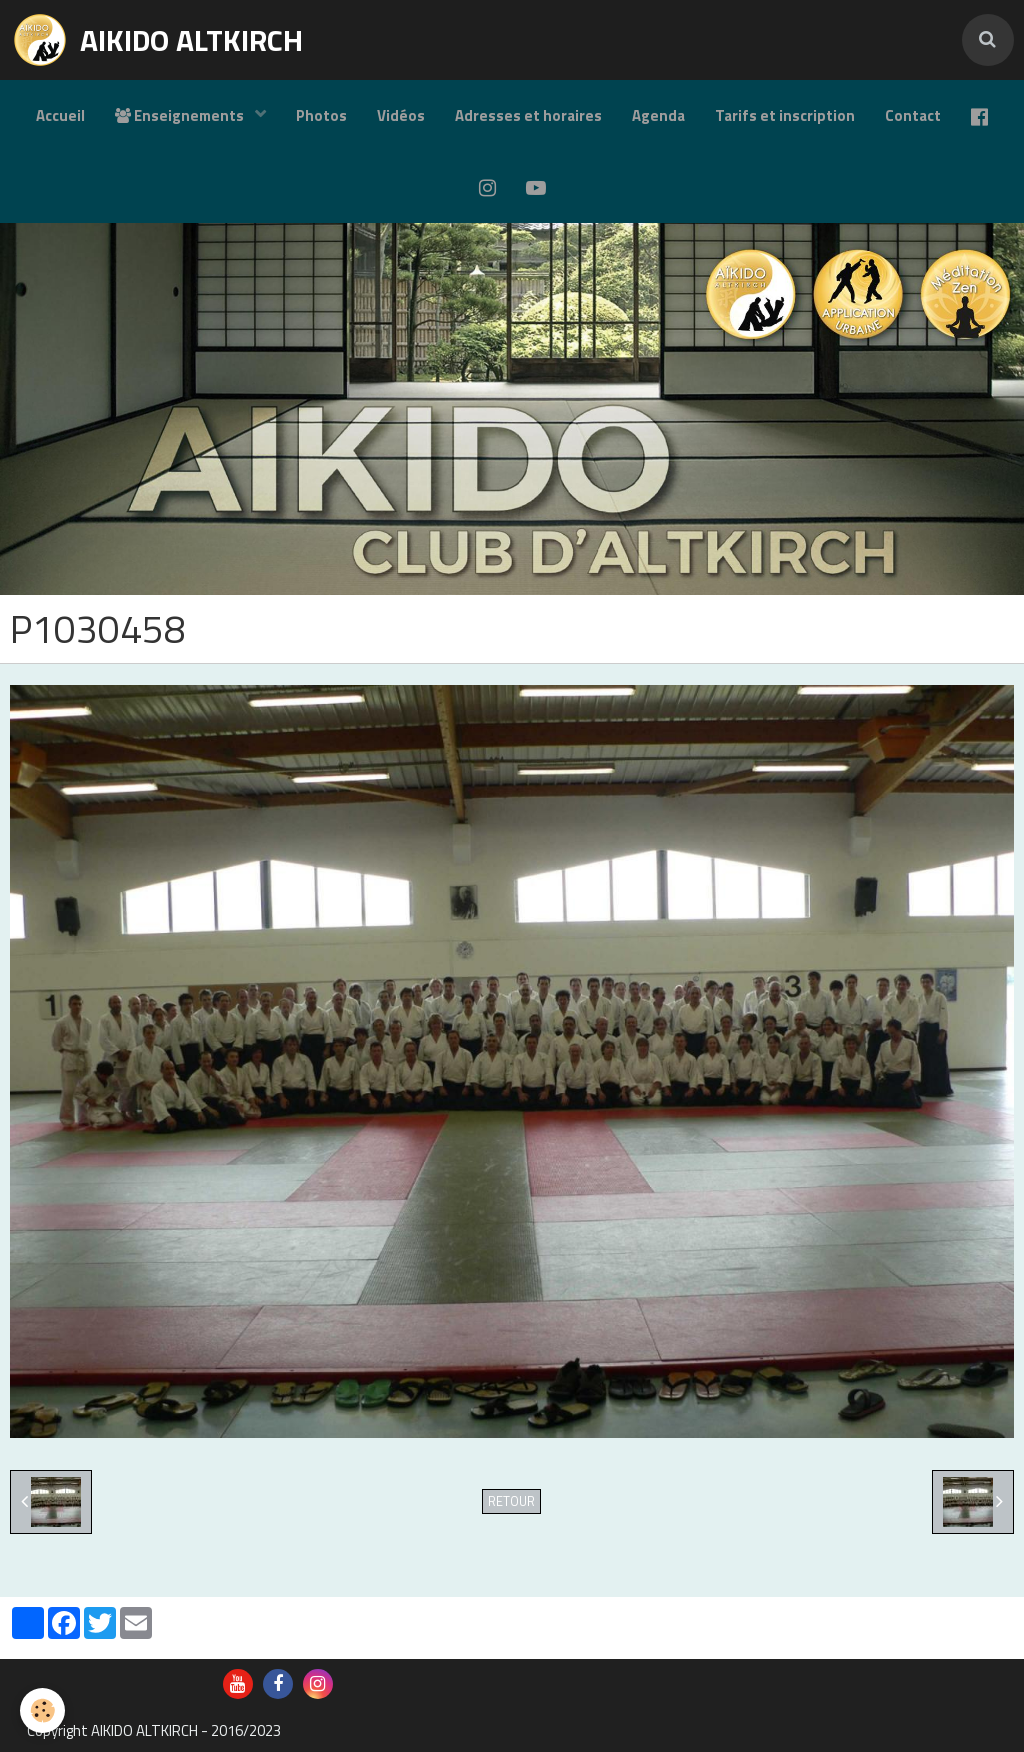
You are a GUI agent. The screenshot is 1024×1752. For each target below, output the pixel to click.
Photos (321, 115)
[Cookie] (42, 1710)
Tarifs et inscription (785, 115)
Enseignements (181, 115)
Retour (511, 1501)
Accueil (60, 115)
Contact (913, 115)
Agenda (658, 115)
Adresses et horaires (528, 115)
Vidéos (401, 115)
